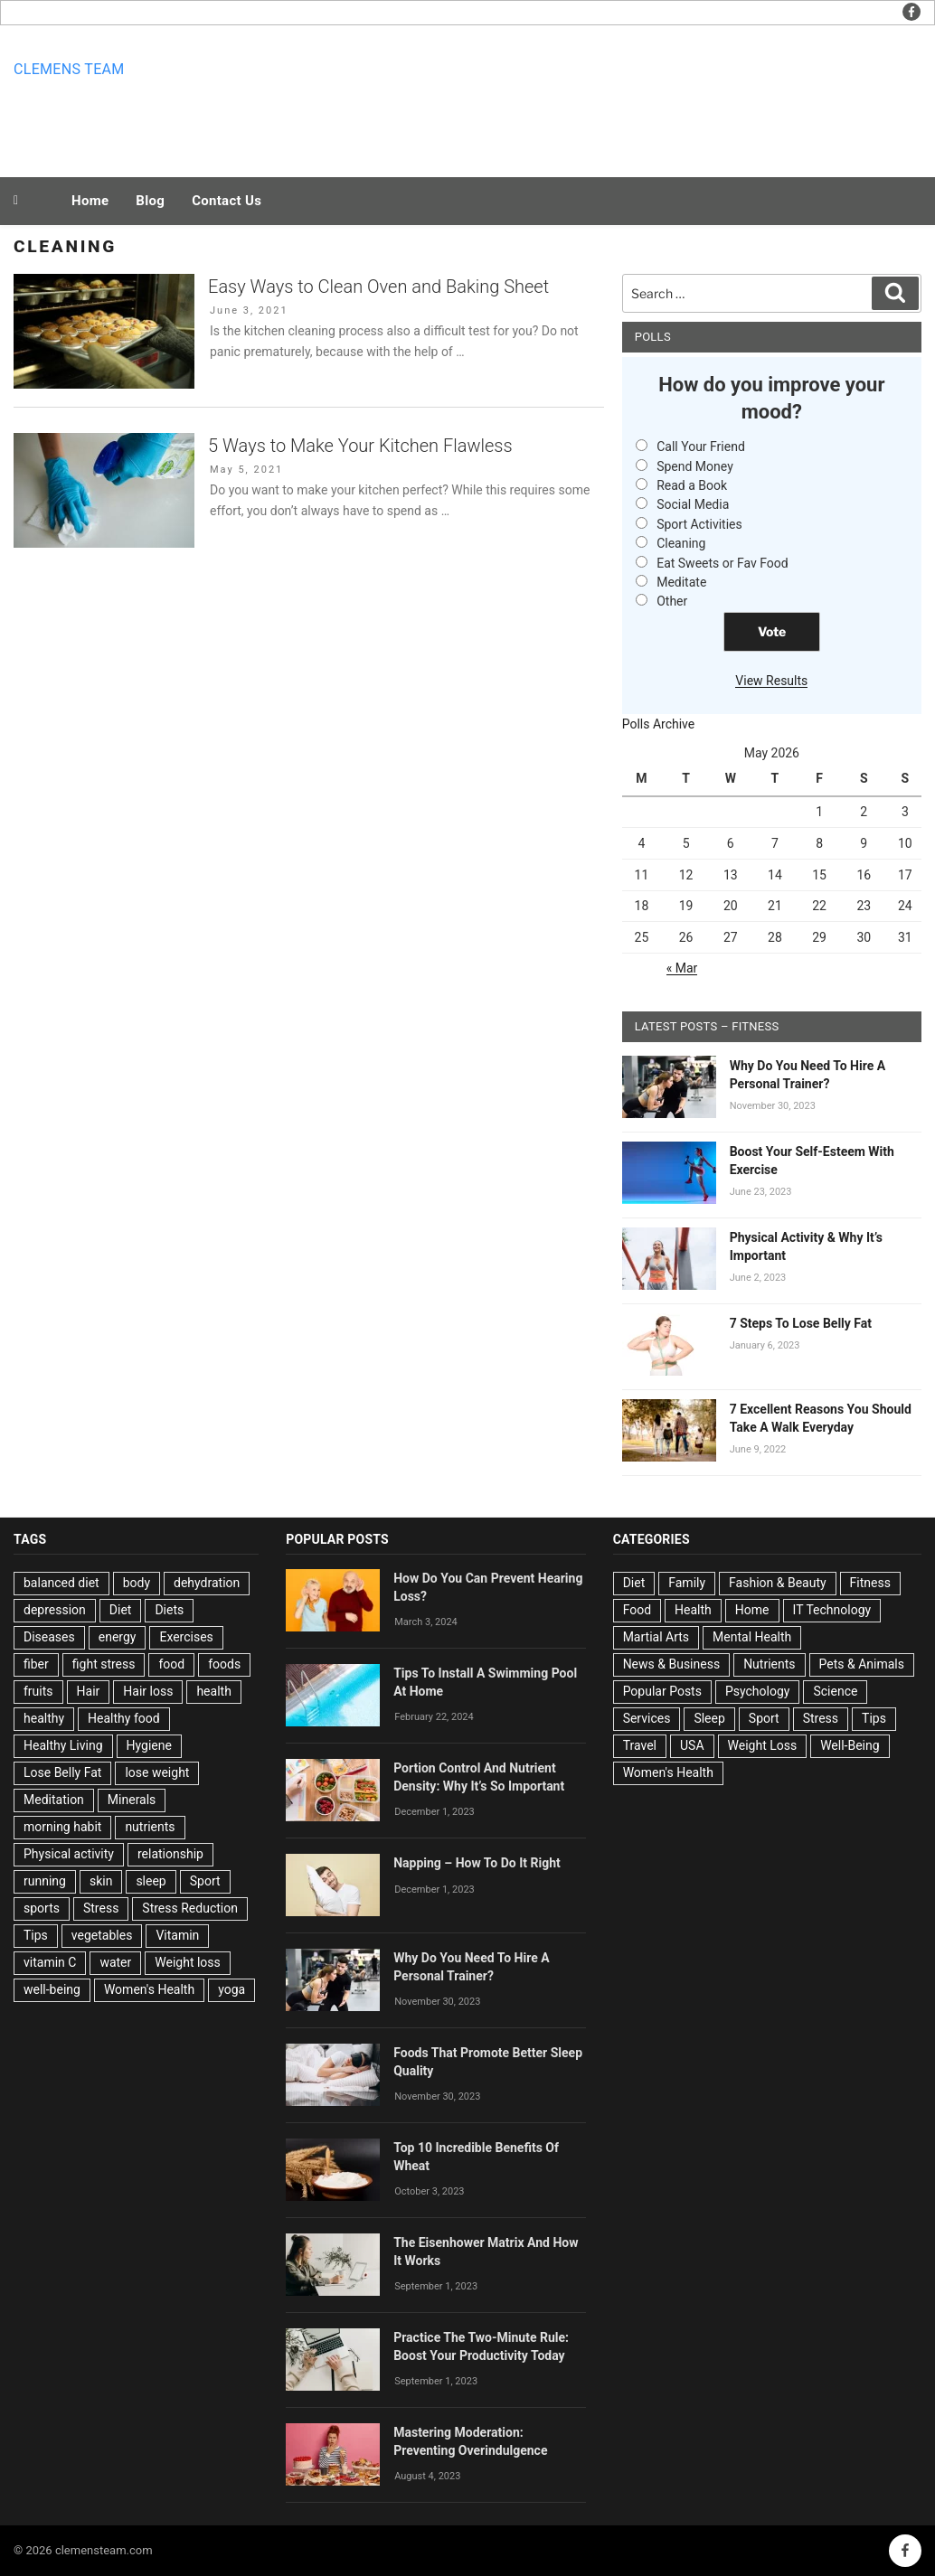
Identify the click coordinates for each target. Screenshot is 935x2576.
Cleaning (680, 543)
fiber (36, 1664)
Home (90, 201)
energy (118, 1637)
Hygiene (149, 1745)
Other (671, 601)
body (136, 1582)
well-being (52, 1989)
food (171, 1664)
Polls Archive (658, 724)
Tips (36, 1935)
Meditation (54, 1799)
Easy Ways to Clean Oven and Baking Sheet (378, 286)
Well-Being (849, 1745)
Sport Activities (699, 524)
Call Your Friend (700, 446)
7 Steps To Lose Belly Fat (801, 1323)
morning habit (62, 1826)
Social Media (692, 504)
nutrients (150, 1826)
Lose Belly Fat (62, 1772)
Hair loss (148, 1691)
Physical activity (69, 1854)
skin (101, 1881)
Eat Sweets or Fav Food (722, 563)
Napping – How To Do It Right (477, 1863)
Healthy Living (63, 1745)
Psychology (757, 1691)
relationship (170, 1854)
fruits (38, 1691)
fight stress (104, 1664)
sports (42, 1908)
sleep (150, 1881)
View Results (771, 680)
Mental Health (752, 1637)
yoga (231, 1989)
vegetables (102, 1935)
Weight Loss (763, 1745)
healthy (44, 1718)
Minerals (132, 1799)
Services (647, 1718)
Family (686, 1582)
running (45, 1881)
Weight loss (188, 1962)
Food (637, 1610)
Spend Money (694, 466)
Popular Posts (662, 1691)
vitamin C (50, 1962)
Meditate (681, 582)
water (115, 1962)
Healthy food (124, 1718)
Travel (639, 1745)
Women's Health (149, 1989)
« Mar (682, 968)
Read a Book (691, 485)
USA (692, 1745)
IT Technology (832, 1610)
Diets (169, 1610)
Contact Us (226, 201)
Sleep (709, 1718)
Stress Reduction (190, 1908)
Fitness (870, 1582)
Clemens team (69, 69)
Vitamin (177, 1935)
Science (835, 1691)
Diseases (49, 1637)
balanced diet (61, 1582)
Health (693, 1610)
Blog (150, 201)
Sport (205, 1881)
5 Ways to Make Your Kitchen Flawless (360, 445)
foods (224, 1664)
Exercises (185, 1637)
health (213, 1691)
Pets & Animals (861, 1664)
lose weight (157, 1772)
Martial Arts (656, 1637)
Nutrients (769, 1664)
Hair (88, 1691)
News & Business (672, 1664)
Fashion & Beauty (777, 1582)
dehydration (207, 1582)
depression (55, 1610)
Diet (120, 1610)
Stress (100, 1908)
